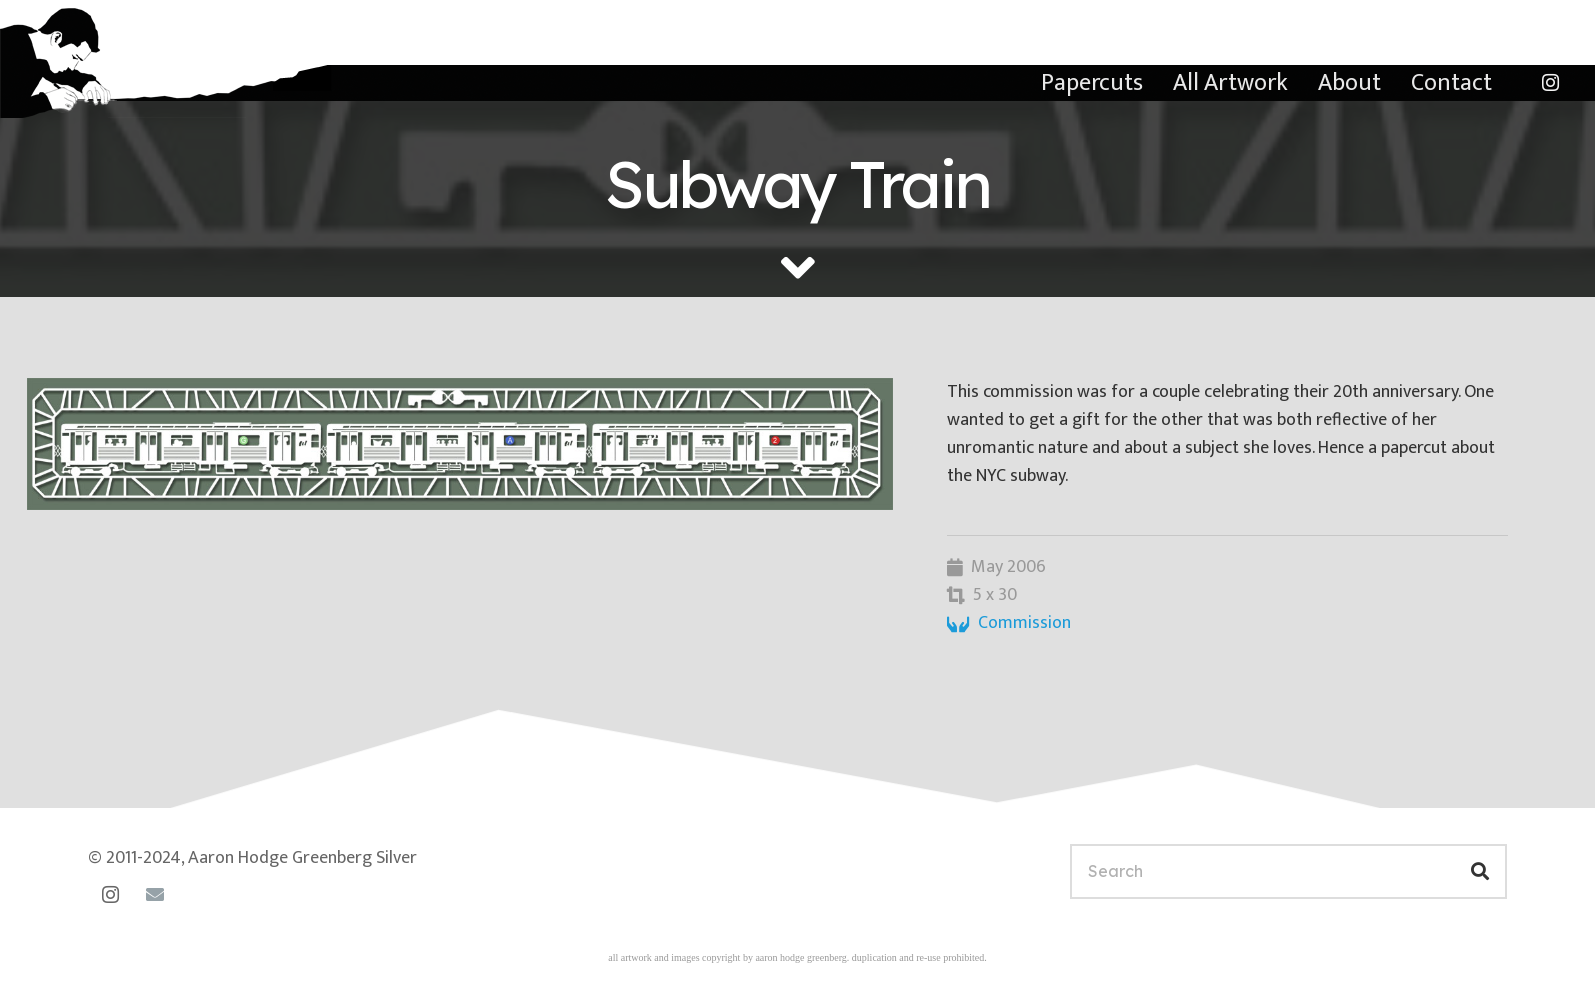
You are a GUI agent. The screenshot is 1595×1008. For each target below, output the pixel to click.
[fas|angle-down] (798, 268)
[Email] (155, 894)
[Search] (1288, 871)
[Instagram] (1550, 83)
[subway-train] (460, 444)
